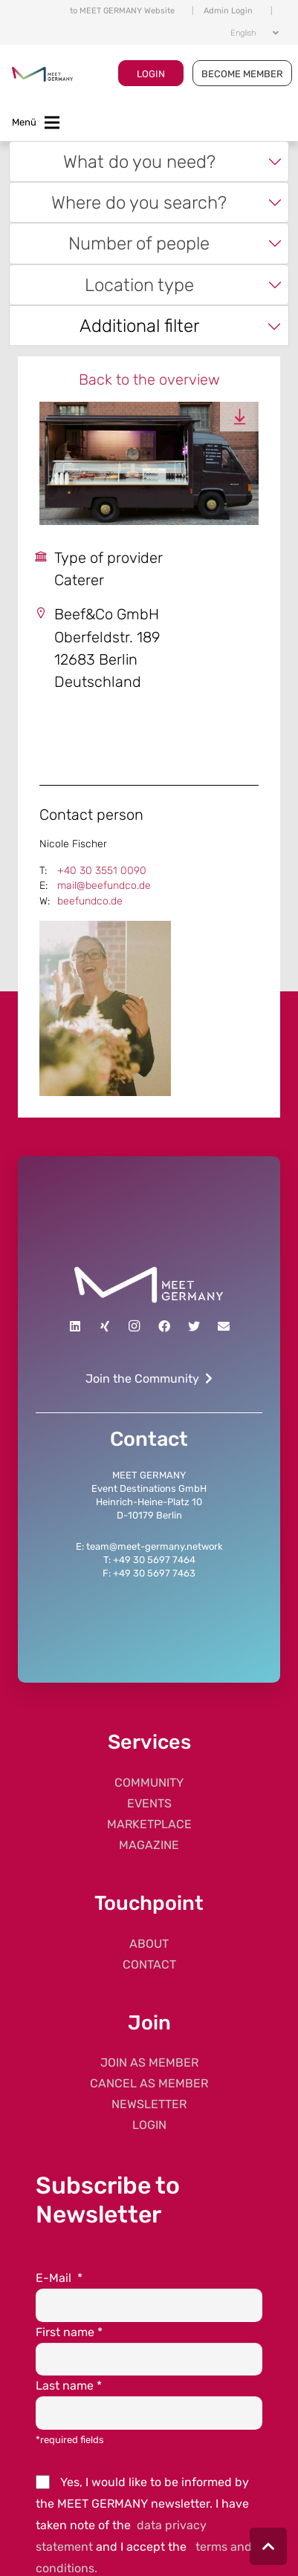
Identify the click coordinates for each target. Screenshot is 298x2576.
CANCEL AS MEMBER (149, 2083)
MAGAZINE (149, 1845)
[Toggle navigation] (35, 122)
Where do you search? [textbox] (139, 202)
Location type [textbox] (139, 285)
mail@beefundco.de (104, 885)
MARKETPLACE (149, 1824)
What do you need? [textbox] (139, 161)
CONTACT (149, 1964)
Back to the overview (149, 379)
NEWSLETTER (149, 2104)
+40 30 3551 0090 (101, 870)
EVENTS (149, 1803)
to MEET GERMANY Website (122, 11)
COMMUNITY (149, 1783)
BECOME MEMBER (242, 73)
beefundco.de (90, 901)
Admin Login (228, 11)
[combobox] (149, 161)
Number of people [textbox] (139, 243)
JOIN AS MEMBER (149, 2062)
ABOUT (149, 1944)
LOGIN (151, 73)
